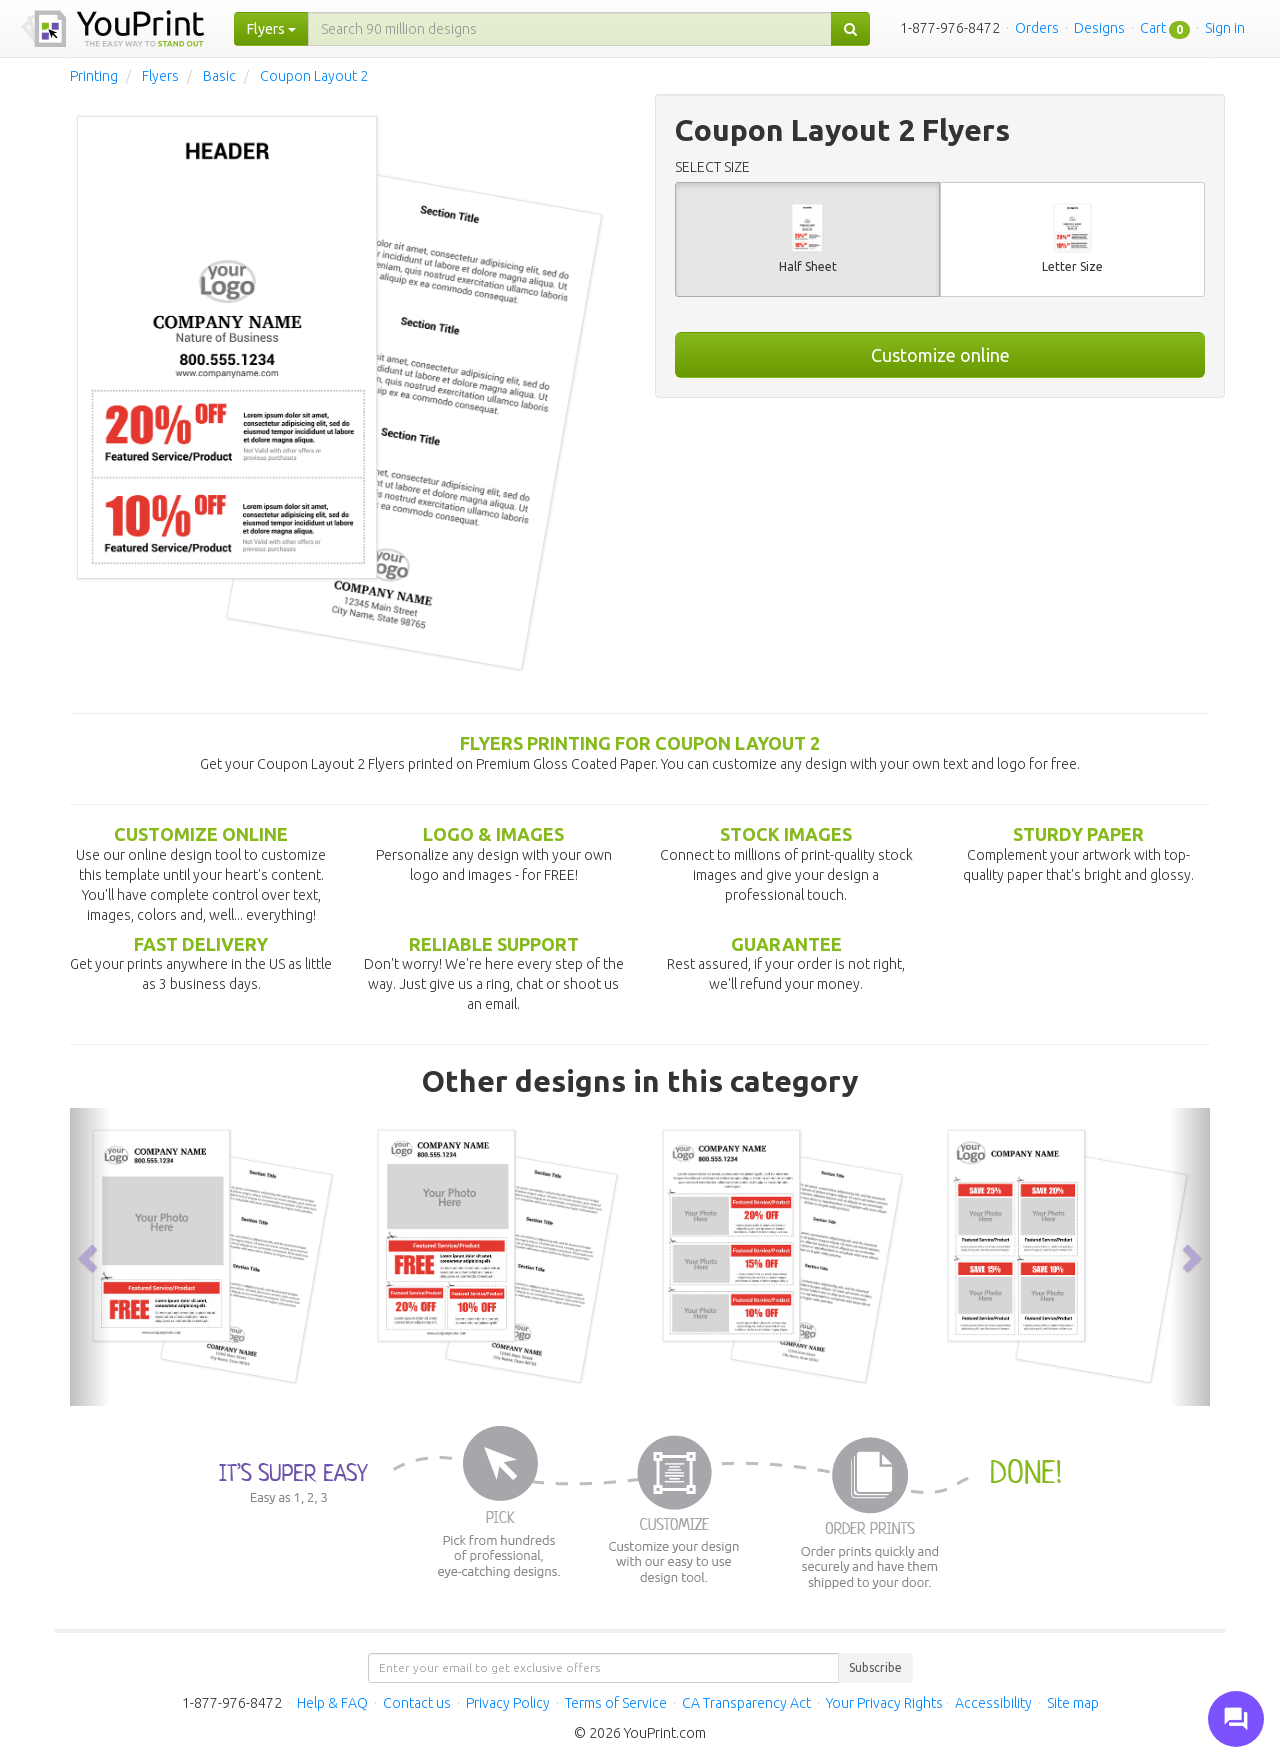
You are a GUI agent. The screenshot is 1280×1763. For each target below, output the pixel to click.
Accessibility (993, 1703)
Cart (1153, 28)
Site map (1073, 1703)
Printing (94, 76)
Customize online (940, 355)
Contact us (417, 1703)
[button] (90, 1256)
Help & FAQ (332, 1703)
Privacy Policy (508, 1703)
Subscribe (875, 1667)
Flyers (160, 76)
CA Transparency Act (746, 1703)
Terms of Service (616, 1703)
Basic (219, 76)
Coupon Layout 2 (314, 76)
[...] (570, 29)
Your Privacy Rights (884, 1703)
